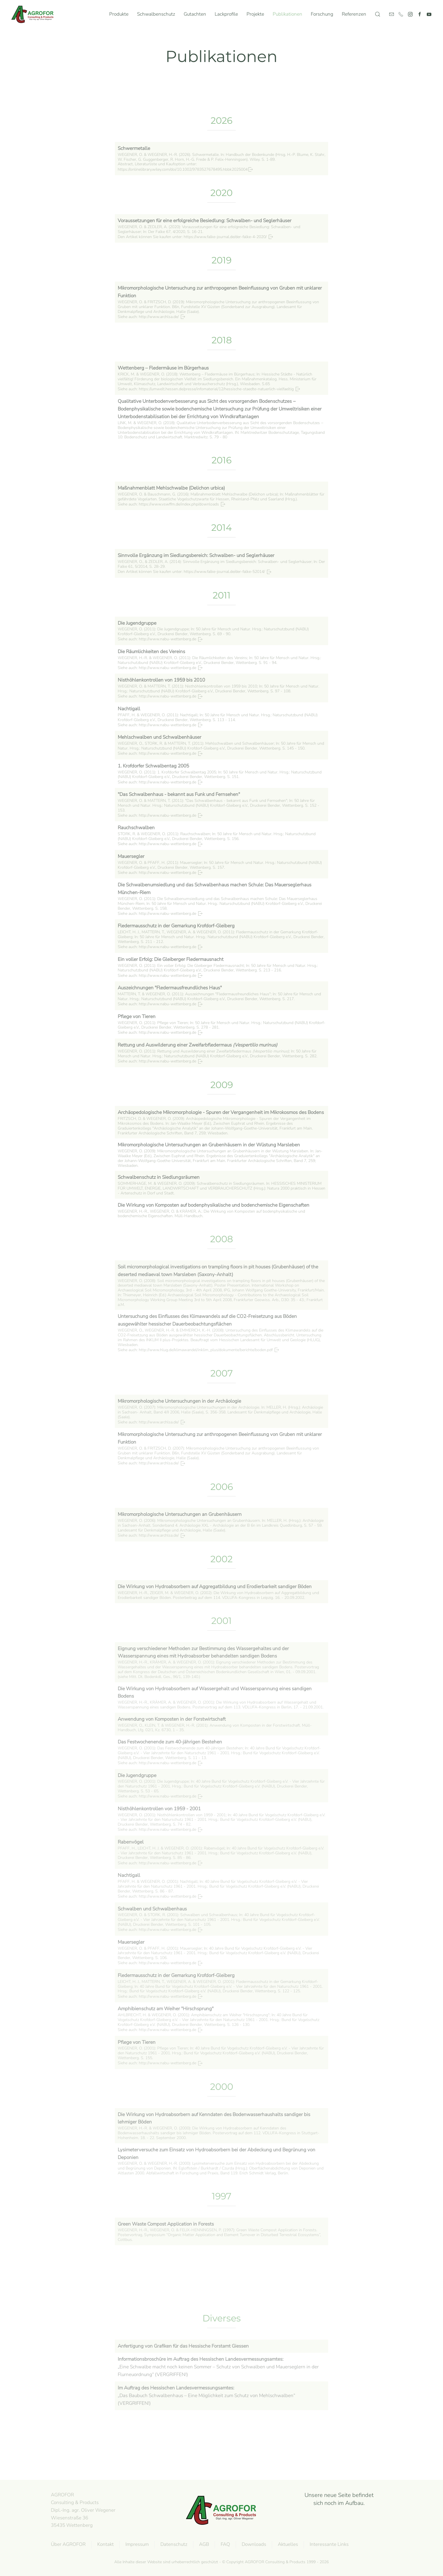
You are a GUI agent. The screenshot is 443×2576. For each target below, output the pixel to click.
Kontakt (104, 2544)
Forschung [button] (322, 14)
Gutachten (195, 14)
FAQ (224, 2544)
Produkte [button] (119, 14)
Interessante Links (328, 2544)
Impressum (136, 2544)
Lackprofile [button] (226, 14)
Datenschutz (172, 2544)
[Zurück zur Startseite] (33, 14)
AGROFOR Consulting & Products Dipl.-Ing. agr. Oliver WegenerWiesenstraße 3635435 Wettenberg (82, 2510)
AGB (203, 2544)
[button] (377, 14)
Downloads (253, 2544)
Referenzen (354, 14)
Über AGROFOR (67, 2544)
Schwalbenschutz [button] (156, 14)
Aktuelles (287, 2544)
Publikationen (287, 14)
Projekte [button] (255, 14)
